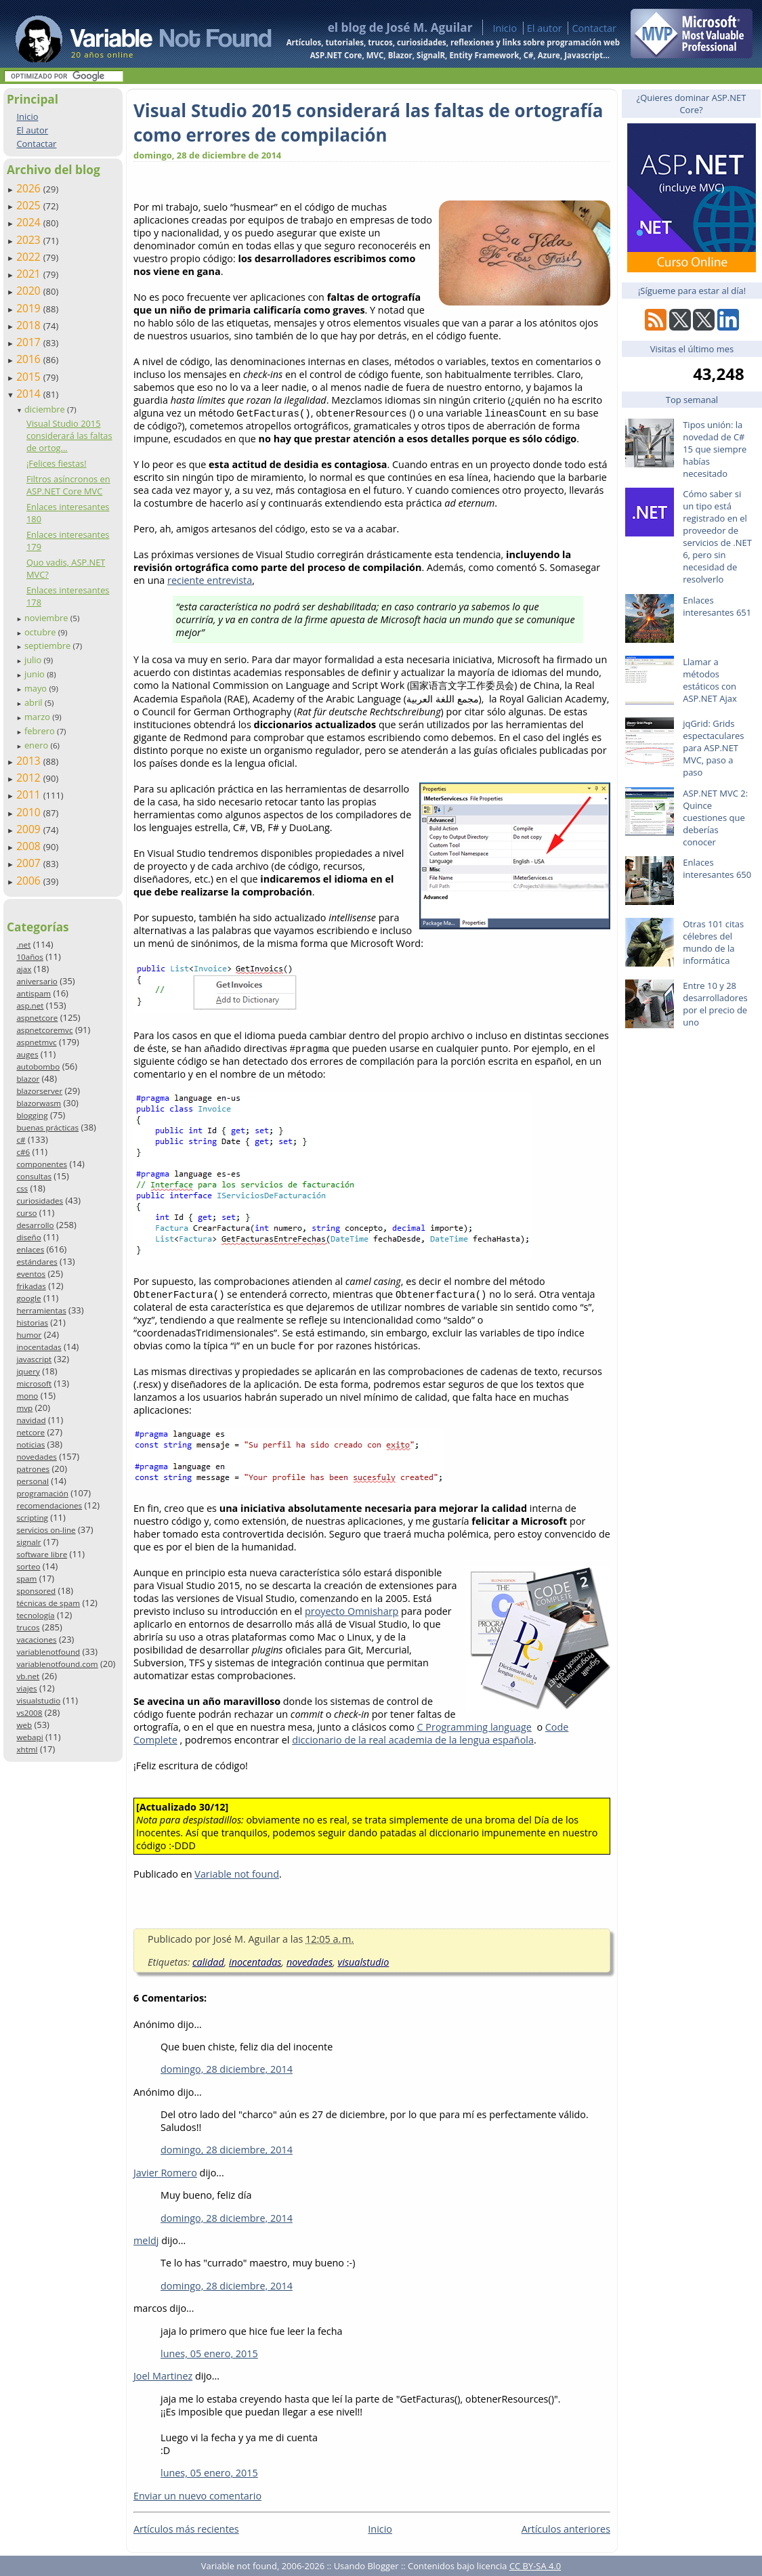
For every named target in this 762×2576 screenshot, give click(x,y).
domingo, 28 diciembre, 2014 (227, 2069)
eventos (30, 1274)
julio (34, 660)
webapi (29, 1737)
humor (28, 1335)
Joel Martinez (162, 2375)
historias (32, 1322)
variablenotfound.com (57, 1664)
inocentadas (38, 1347)
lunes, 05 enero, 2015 (209, 2353)
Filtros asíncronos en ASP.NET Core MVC (68, 485)
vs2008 (29, 1713)
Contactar (594, 28)
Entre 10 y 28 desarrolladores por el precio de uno (715, 1003)
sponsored (36, 1591)
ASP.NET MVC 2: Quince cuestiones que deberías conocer (715, 817)
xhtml (26, 1749)
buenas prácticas (47, 1127)
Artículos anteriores (566, 2528)
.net (23, 944)
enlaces (30, 1249)
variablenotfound (48, 1652)
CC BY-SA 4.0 (535, 2566)
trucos (27, 1627)
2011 (29, 794)
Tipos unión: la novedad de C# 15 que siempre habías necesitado (714, 449)
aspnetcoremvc (44, 1030)
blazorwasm (38, 1103)
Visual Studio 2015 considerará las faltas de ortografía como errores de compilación (368, 122)
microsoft (33, 1383)
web (24, 1725)
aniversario (36, 981)
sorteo (28, 1566)
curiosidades (39, 1201)
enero (37, 745)
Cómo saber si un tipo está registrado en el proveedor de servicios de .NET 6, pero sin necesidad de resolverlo (717, 536)
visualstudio (38, 1700)
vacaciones (36, 1639)
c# (20, 1140)
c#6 (23, 1152)
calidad (208, 1962)
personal (32, 1481)
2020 (29, 290)
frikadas (30, 1286)
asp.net (29, 1005)
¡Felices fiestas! (56, 463)
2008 (29, 846)
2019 (29, 308)
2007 (29, 863)
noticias (30, 1444)
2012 (29, 777)
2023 (29, 239)
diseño (28, 1237)
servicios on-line (45, 1530)
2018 (29, 325)
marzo (38, 717)
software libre (41, 1554)
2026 (29, 188)
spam (26, 1579)
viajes (26, 1688)
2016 (29, 359)
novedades (36, 1457)
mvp (24, 1408)
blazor (27, 1079)
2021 (29, 273)
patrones (32, 1469)
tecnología (35, 1615)
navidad (30, 1420)
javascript (33, 1359)
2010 (29, 812)
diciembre (45, 409)
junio (35, 674)
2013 (29, 760)
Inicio (504, 28)
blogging (31, 1115)
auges (27, 1054)
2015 (29, 376)
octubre (41, 632)
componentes (41, 1164)
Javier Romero (165, 2172)
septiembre (48, 645)
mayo (36, 688)
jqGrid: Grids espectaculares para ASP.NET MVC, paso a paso (713, 747)
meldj (145, 2240)
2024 (29, 222)
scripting (32, 1518)
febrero (40, 731)
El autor (544, 28)
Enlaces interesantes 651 (717, 606)
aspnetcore (37, 1018)
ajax (23, 969)
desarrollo (35, 1225)
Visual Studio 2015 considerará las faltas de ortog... (69, 435)
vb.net (27, 1676)
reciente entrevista (209, 580)
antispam (33, 993)
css (22, 1188)
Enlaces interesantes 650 (717, 868)
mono (27, 1396)
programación (42, 1493)
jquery (27, 1371)
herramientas (41, 1310)
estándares (36, 1262)
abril (34, 702)
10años (29, 957)
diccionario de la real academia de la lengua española (413, 1739)
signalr (28, 1542)
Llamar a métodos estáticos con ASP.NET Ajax (710, 680)
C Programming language (474, 1726)
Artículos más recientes (186, 2528)
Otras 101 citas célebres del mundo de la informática (713, 942)
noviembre (47, 618)
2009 (29, 829)
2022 (29, 256)
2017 (29, 342)
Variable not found (236, 1873)
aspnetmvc (36, 1042)
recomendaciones (49, 1505)
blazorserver (39, 1091)
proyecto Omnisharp (351, 1611)
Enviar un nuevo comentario (197, 2495)
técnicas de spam (48, 1603)
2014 (29, 393)
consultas (33, 1176)
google (28, 1298)
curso (26, 1213)
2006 (29, 880)
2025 (29, 205)
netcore (30, 1432)
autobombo (38, 1066)
